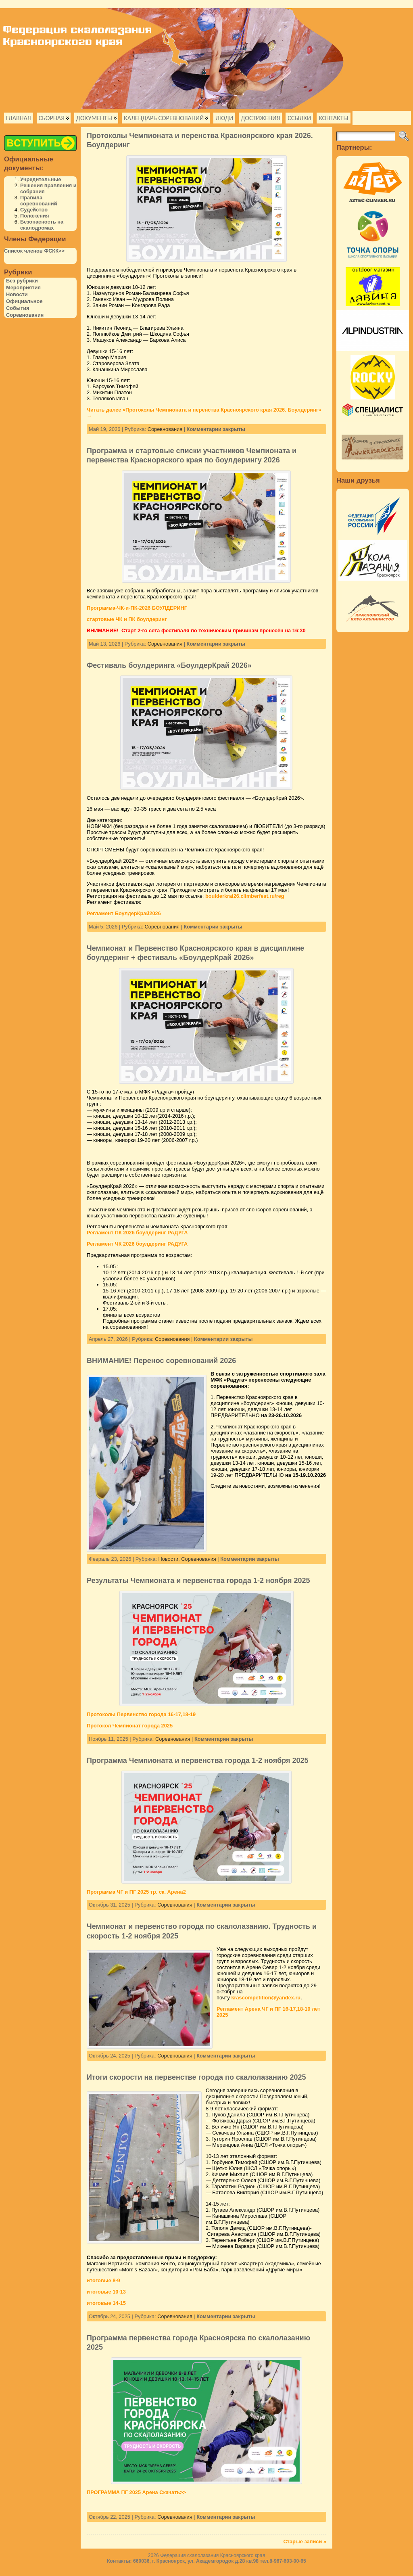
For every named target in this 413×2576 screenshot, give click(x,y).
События (17, 308)
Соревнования (25, 315)
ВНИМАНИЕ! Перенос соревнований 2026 (161, 1361)
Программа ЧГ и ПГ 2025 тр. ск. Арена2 (136, 1892)
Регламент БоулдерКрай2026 (124, 913)
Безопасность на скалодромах (41, 225)
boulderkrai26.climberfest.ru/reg (244, 896)
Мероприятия (23, 287)
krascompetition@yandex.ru (265, 1998)
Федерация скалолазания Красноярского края (212, 2555)
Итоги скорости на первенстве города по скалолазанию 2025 (196, 2077)
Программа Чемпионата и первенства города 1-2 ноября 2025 (198, 1760)
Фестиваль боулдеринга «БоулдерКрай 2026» (169, 665)
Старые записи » (304, 2541)
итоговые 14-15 (106, 2303)
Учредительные (40, 179)
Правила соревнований (38, 200)
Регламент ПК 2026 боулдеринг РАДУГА (137, 1232)
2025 (166, 1726)
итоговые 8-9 (103, 2280)
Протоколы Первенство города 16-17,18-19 (141, 1714)
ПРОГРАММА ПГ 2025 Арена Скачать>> (136, 2492)
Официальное (24, 301)
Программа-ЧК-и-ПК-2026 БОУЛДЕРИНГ (137, 608)
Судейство (34, 210)
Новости (17, 294)
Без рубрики (22, 281)
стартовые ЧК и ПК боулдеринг (127, 619)
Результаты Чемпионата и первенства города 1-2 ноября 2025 (198, 1581)
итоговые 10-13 (106, 2292)
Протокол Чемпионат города (123, 1726)
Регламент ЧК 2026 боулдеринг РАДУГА (137, 1244)
